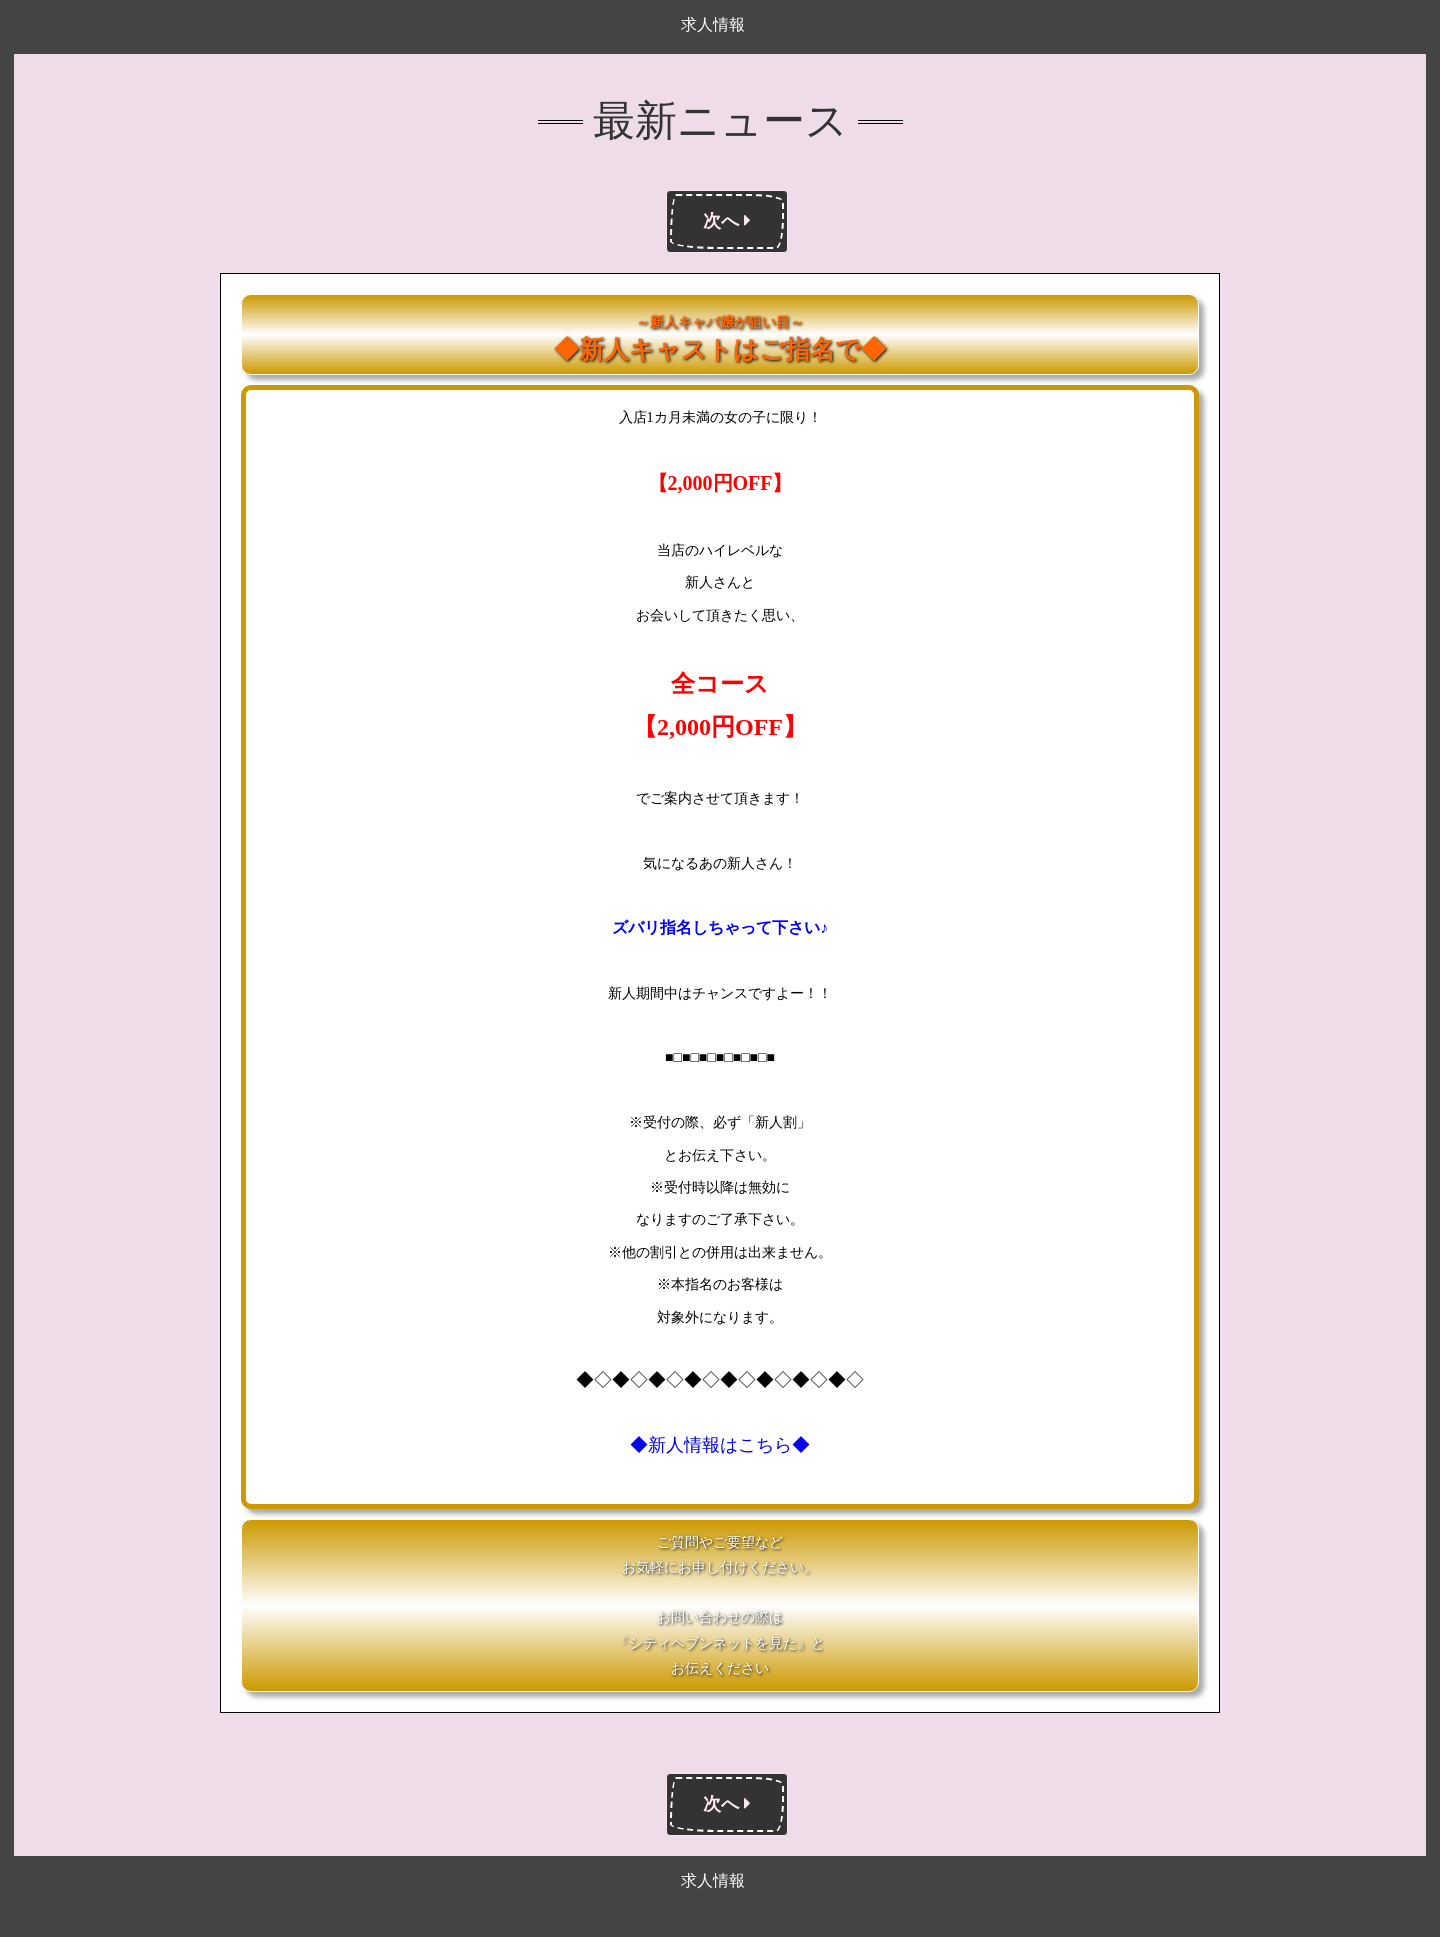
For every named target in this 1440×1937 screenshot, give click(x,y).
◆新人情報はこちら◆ (720, 1445)
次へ (727, 221)
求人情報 (713, 24)
